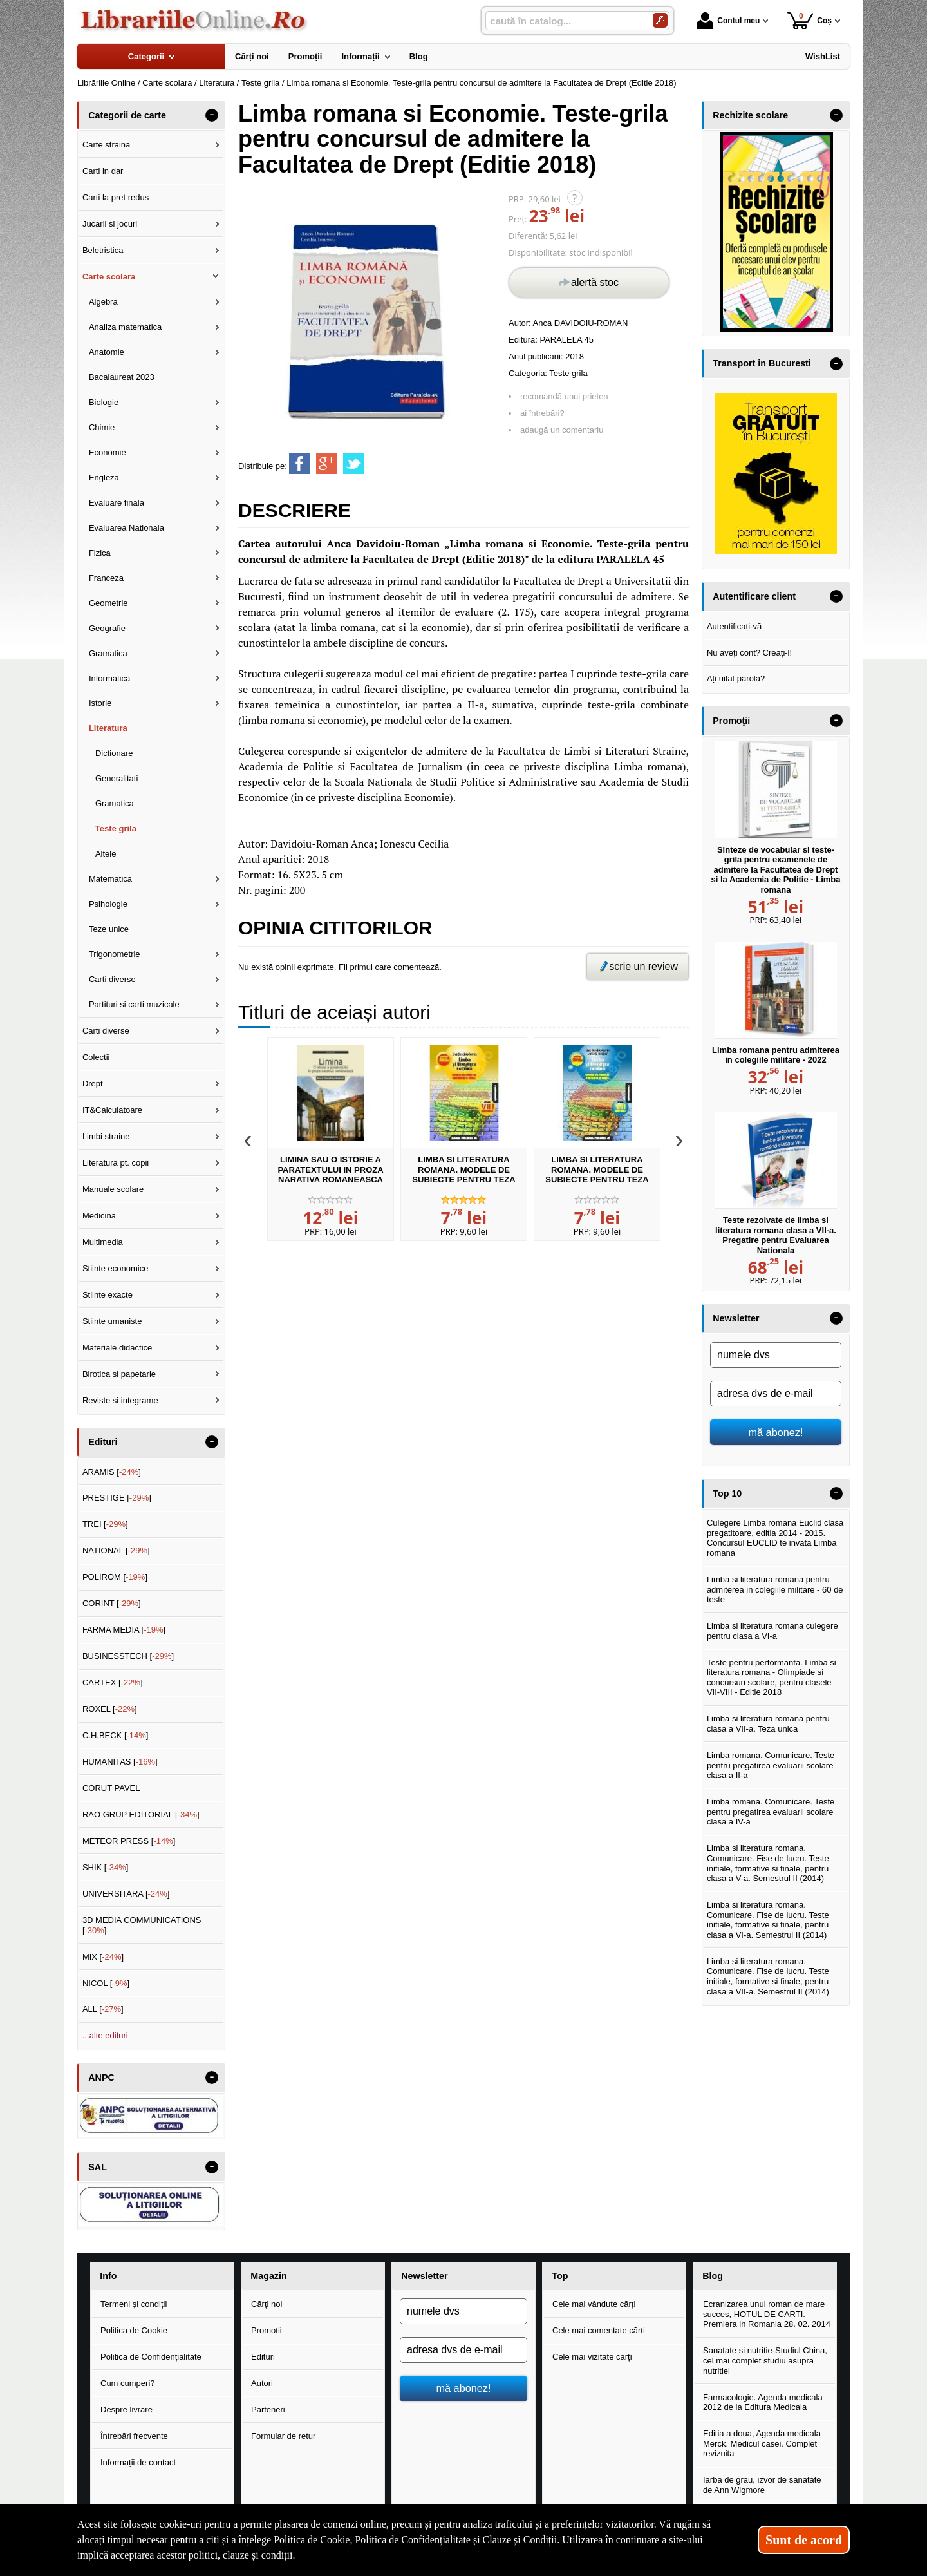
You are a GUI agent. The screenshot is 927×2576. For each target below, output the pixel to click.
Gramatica (108, 653)
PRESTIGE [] (116, 1497)
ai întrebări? (542, 413)
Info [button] (108, 2276)
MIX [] (103, 1957)
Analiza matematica (125, 327)
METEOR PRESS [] (129, 1841)
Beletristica (103, 250)
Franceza (106, 578)
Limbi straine (106, 1136)
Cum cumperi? (127, 2383)
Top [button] (560, 2276)
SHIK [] (105, 1867)
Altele (106, 853)
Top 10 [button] (727, 1493)
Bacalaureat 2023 (121, 377)
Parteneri (268, 2409)
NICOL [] (105, 1983)
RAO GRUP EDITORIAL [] (141, 1814)
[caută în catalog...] (564, 21)
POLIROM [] (114, 1577)
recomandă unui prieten (564, 396)
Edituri (263, 2357)
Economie (107, 452)
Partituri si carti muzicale (134, 1004)
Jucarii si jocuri (109, 224)
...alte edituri (105, 2035)
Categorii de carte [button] (127, 115)
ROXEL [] (109, 1709)
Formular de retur (283, 2436)
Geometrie (108, 603)
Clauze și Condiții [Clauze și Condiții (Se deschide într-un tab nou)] (520, 2539)
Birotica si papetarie (119, 1374)
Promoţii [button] (731, 720)
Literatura (108, 728)
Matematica (110, 879)
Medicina (99, 1215)
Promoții (266, 2330)
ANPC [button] (101, 2077)
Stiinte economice (115, 1268)
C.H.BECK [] (115, 1735)
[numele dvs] (775, 1355)
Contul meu (728, 20)
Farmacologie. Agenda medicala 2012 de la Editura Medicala (763, 2402)
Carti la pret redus (115, 197)
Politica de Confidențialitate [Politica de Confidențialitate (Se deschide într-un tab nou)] (413, 2539)
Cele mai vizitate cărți (592, 2357)
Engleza (104, 477)
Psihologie (108, 904)
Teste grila (568, 373)
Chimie (102, 427)
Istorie (100, 703)
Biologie (103, 402)
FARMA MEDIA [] (123, 1629)
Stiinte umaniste (112, 1321)
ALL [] (103, 2009)
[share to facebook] (299, 463)
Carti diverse (112, 979)
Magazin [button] (268, 2276)
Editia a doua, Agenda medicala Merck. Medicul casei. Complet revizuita (762, 2443)
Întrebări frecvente (134, 2436)
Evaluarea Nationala (126, 528)
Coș (809, 20)
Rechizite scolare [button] (750, 115)
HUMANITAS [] (120, 1761)
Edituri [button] (102, 1442)
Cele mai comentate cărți (598, 2330)
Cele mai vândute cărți (593, 2304)
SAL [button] (97, 2167)
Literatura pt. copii (115, 1163)
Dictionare (114, 753)
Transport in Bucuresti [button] (762, 363)
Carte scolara (108, 276)
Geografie (107, 628)
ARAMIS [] (111, 1472)
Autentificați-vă (734, 626)
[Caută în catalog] (660, 20)
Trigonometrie (114, 954)
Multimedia (102, 1242)
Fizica (100, 553)
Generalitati (116, 778)
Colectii (96, 1057)
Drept (92, 1083)
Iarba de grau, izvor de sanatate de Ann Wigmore (762, 2485)
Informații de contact (138, 2462)
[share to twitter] (353, 463)
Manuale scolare (113, 1189)
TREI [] (105, 1524)
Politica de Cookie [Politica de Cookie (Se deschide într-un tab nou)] (312, 2539)
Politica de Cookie (133, 2330)
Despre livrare (126, 2409)
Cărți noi (266, 2304)
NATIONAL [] (116, 1550)
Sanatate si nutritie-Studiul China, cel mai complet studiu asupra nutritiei (765, 2360)
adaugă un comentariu (561, 430)
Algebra (103, 302)
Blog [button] (712, 2276)
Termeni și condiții (133, 2304)
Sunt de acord (803, 2540)
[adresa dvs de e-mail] (775, 1393)
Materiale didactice (117, 1347)
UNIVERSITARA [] (126, 1894)
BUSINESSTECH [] (128, 1656)
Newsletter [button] (736, 1318)
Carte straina (106, 144)
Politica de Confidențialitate (150, 2357)
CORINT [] (111, 1603)
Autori (262, 2383)
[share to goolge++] (326, 463)
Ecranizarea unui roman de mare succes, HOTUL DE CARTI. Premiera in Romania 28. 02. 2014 (766, 2314)
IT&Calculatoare (112, 1110)
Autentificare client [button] (754, 596)
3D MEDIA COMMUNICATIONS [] (141, 1925)
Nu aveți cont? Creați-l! (749, 653)
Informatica (109, 678)
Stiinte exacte (107, 1295)
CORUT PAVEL (111, 1788)
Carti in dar (103, 171)
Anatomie (106, 352)
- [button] (212, 115)
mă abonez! (776, 1432)
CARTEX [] (112, 1682)
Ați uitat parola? (736, 678)
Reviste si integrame (120, 1400)
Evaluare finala (116, 502)
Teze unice (109, 929)
